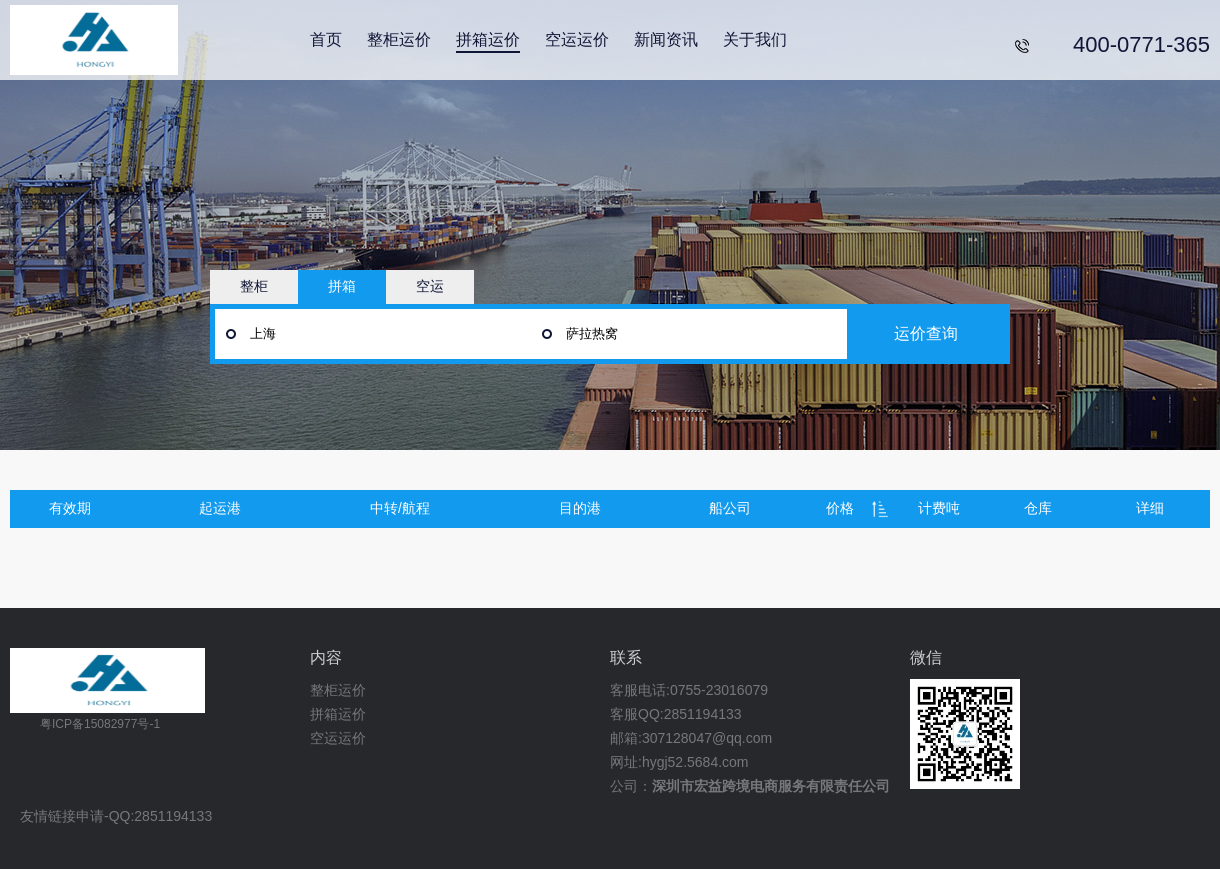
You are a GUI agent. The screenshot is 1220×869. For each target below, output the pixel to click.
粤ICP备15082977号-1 (100, 724)
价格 (840, 508)
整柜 (254, 286)
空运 (430, 286)
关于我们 (755, 39)
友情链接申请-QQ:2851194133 (116, 816)
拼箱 (342, 286)
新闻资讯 (666, 39)
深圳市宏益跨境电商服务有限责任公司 (771, 786)
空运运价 (577, 39)
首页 (326, 39)
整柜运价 (399, 39)
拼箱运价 (488, 39)
